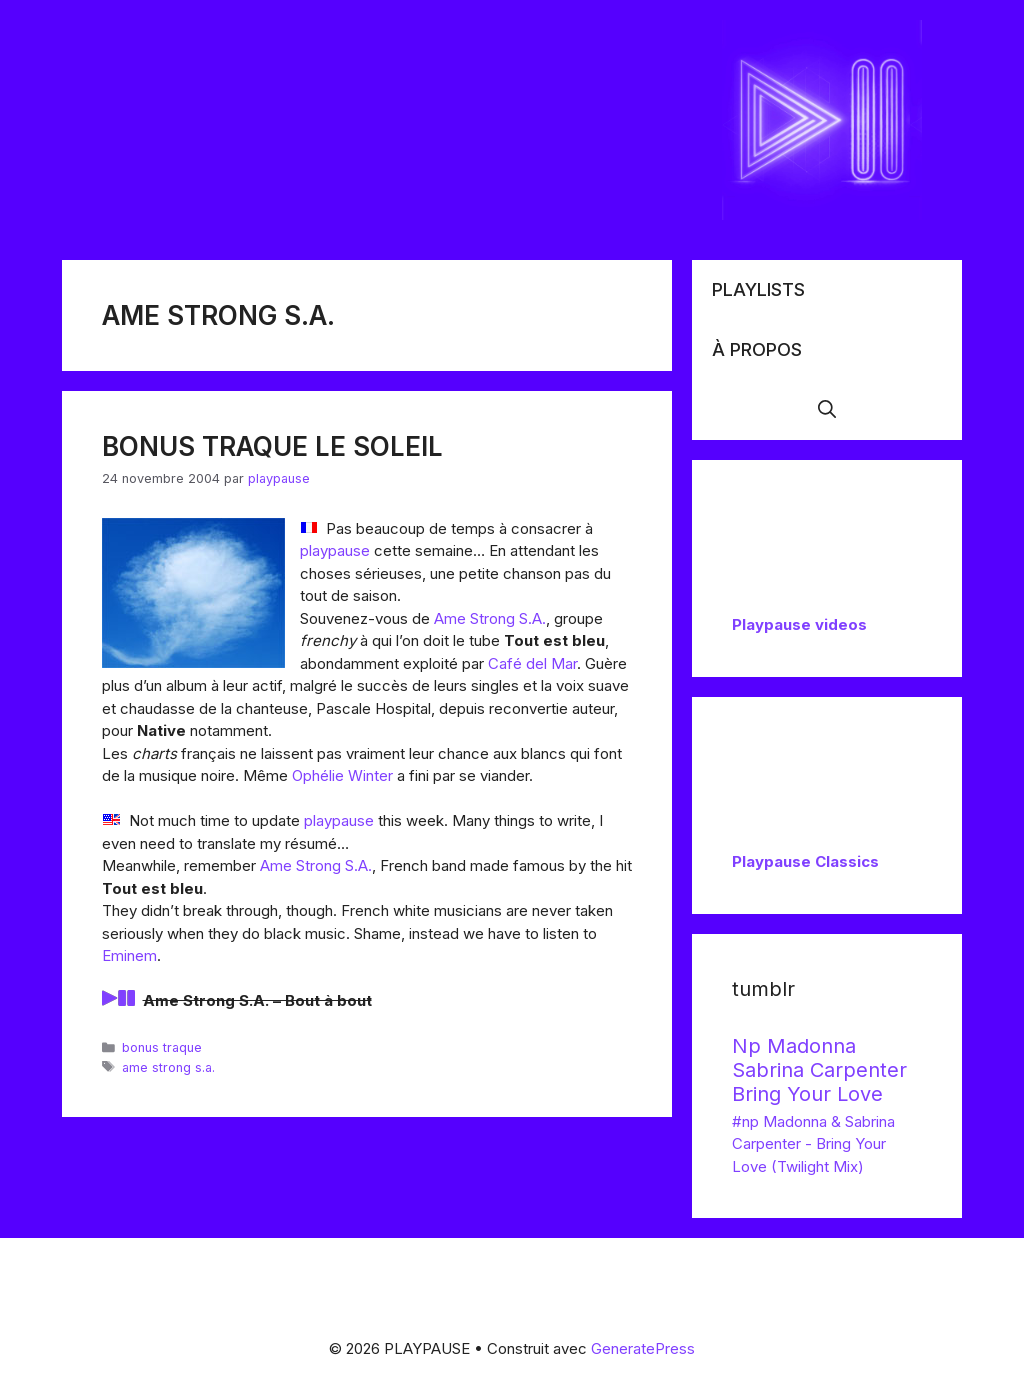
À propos (757, 349)
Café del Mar (532, 663)
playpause (335, 550)
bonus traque (162, 1047)
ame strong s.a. (168, 1067)
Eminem (129, 955)
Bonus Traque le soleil (272, 446)
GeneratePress (643, 1348)
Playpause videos (799, 624)
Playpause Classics (805, 861)
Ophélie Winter (342, 775)
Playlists (758, 289)
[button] (827, 410)
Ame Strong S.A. (490, 618)
